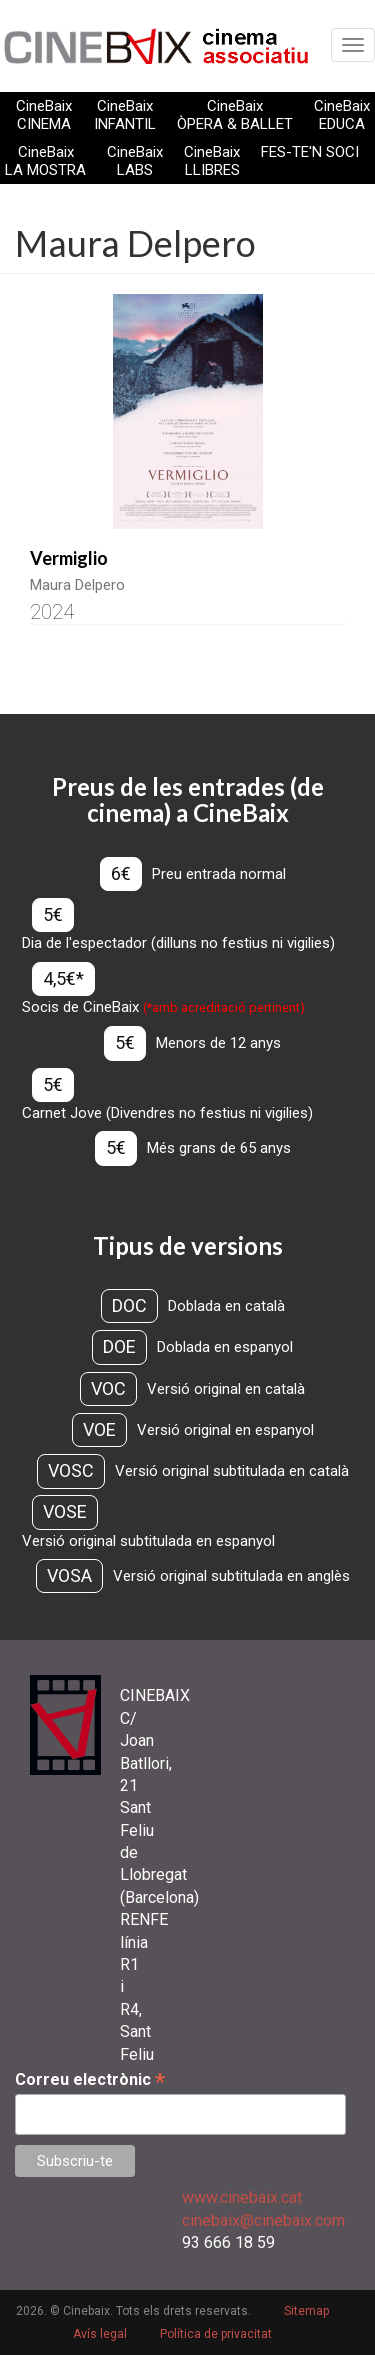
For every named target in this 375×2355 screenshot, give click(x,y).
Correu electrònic (90, 2079)
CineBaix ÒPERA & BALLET (235, 115)
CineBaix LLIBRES (212, 161)
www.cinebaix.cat (242, 2197)
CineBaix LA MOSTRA (45, 161)
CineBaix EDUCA (342, 115)
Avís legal (100, 2334)
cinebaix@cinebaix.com (263, 2220)
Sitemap (306, 2311)
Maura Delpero (77, 585)
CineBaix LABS (135, 161)
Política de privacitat (216, 2334)
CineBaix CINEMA (44, 115)
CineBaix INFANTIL (125, 115)
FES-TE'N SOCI (310, 152)
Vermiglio (69, 558)
